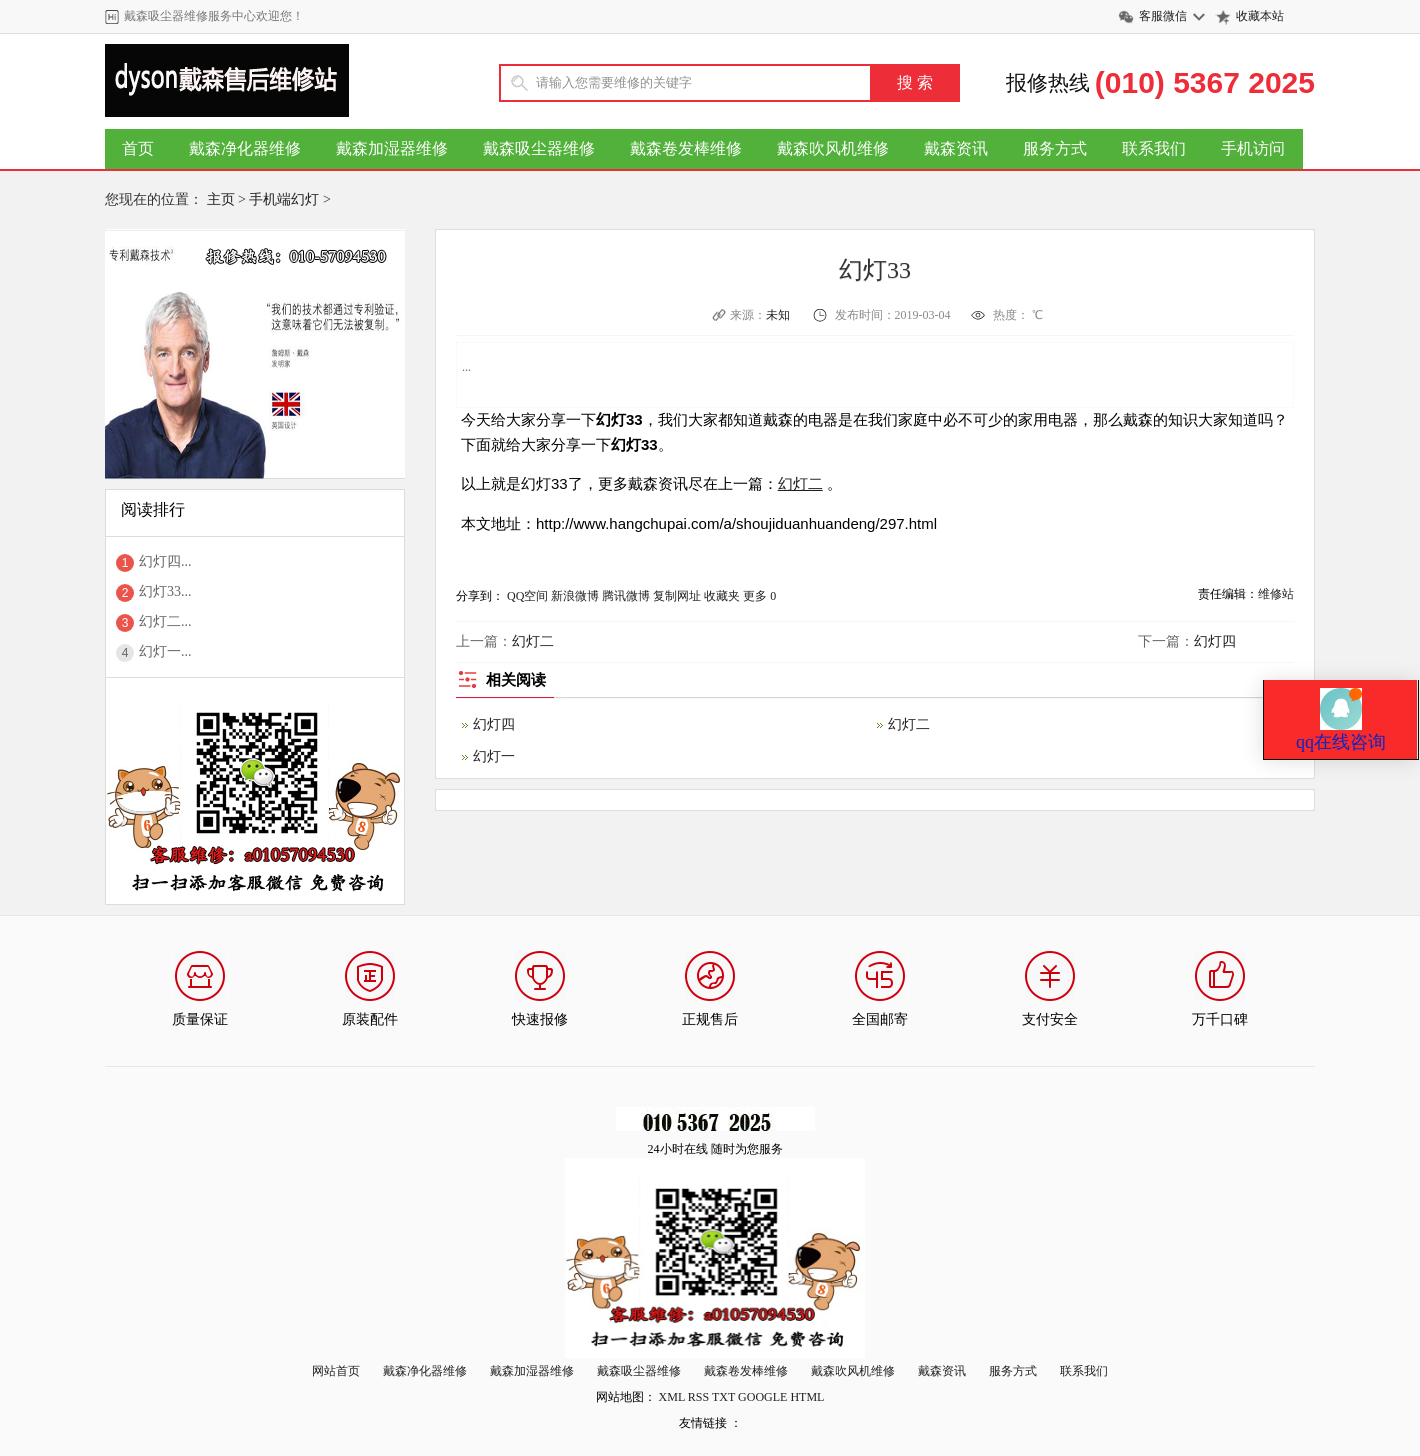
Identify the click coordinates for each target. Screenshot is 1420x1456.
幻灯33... (165, 591)
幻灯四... (165, 561)
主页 (221, 199)
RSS (698, 1397)
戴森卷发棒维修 (686, 148)
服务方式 (1055, 148)
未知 (779, 315)
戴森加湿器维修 (392, 148)
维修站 (1276, 594)
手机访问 (1253, 148)
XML (672, 1397)
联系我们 (1154, 148)
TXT (723, 1397)
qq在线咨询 (1341, 681)
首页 (138, 148)
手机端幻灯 (284, 199)
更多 (755, 596)
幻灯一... (165, 651)
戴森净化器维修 (245, 148)
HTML (807, 1397)
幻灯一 (494, 756)
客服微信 (1163, 16)
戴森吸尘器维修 (539, 148)
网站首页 (336, 1371)
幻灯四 (1215, 641)
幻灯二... (165, 621)
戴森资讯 (956, 148)
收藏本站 (1260, 16)
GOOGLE (762, 1397)
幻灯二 (800, 483)
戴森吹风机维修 (833, 148)
